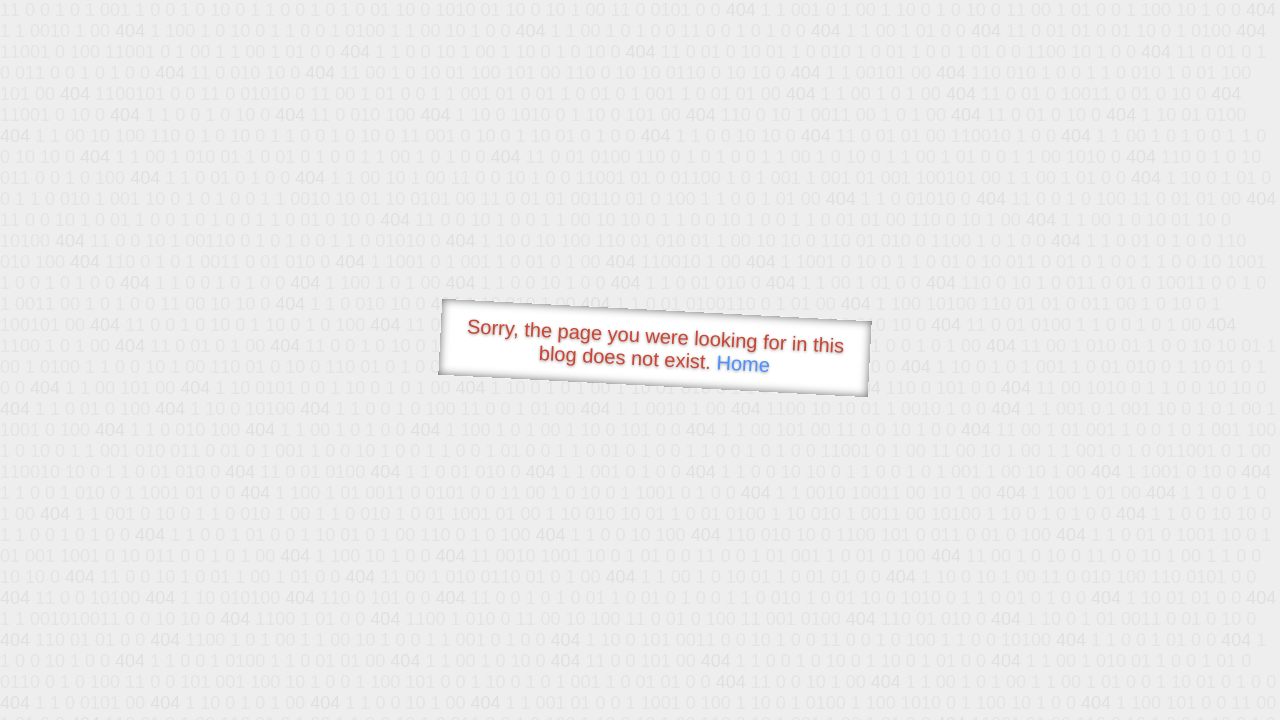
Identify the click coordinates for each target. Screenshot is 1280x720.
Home (743, 363)
